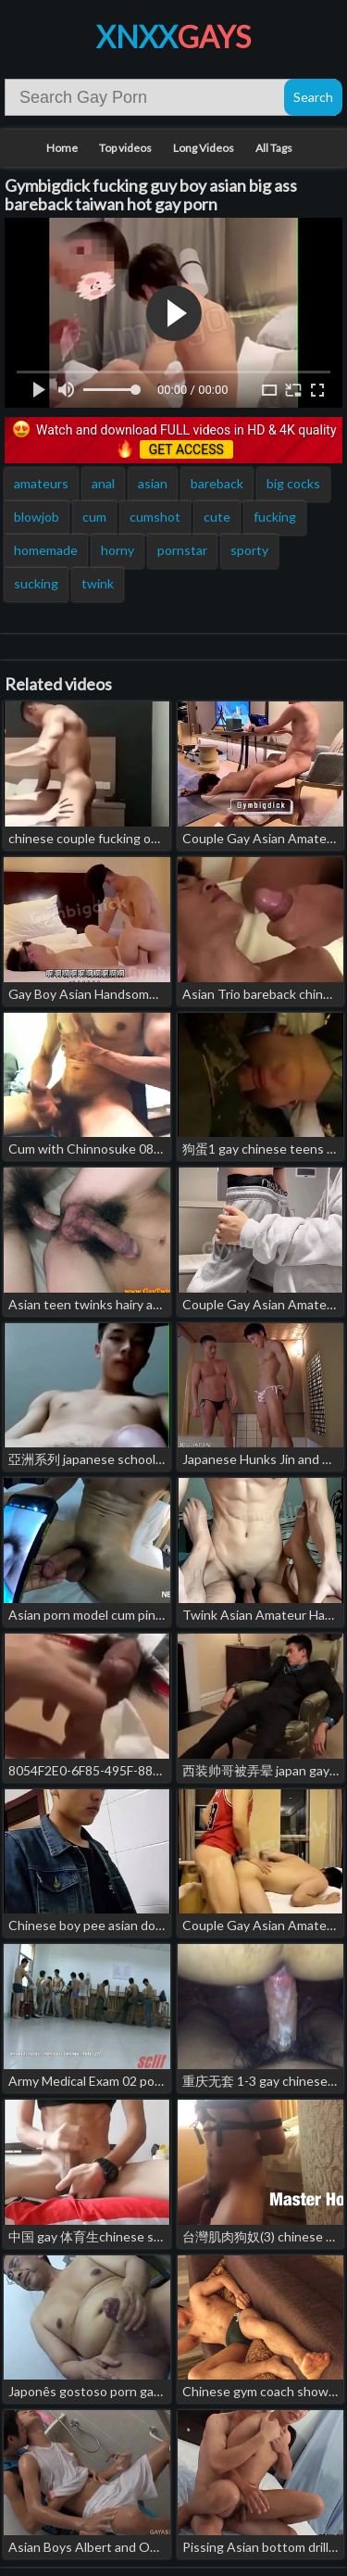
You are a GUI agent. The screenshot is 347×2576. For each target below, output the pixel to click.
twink (97, 583)
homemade (46, 550)
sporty (249, 550)
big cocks (293, 483)
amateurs (41, 483)
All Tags (273, 148)
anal (103, 483)
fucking (275, 516)
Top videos (125, 148)
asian (152, 483)
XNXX (173, 37)
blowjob (36, 516)
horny (117, 550)
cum (94, 516)
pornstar (182, 550)
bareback (217, 483)
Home (62, 148)
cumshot (155, 516)
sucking (36, 583)
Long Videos (203, 148)
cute (217, 516)
